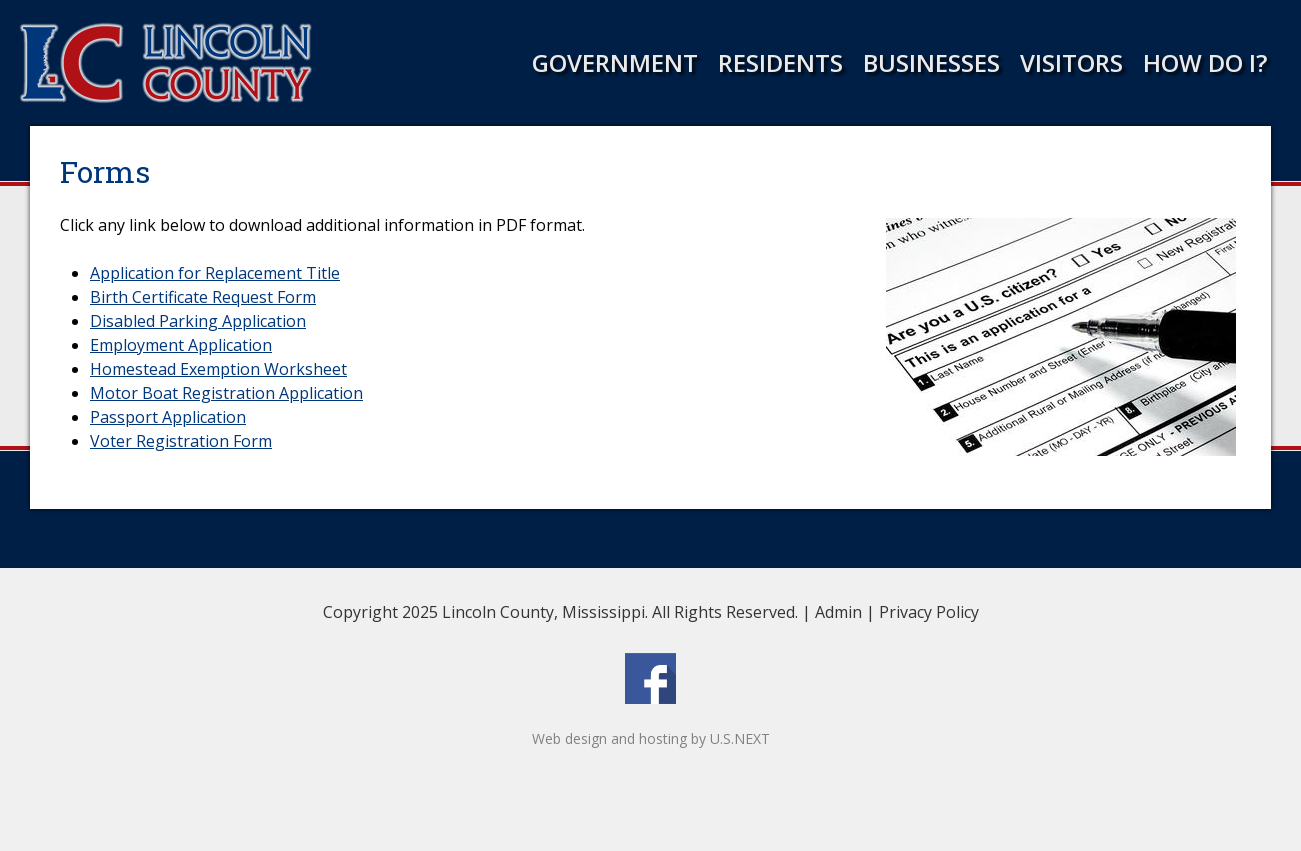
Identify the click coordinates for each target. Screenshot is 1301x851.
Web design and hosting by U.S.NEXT (651, 738)
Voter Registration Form (181, 441)
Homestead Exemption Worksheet (218, 369)
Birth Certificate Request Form (203, 297)
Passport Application (168, 417)
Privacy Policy (929, 612)
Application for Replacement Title (215, 273)
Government (615, 62)
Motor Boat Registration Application (226, 393)
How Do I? (1205, 62)
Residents (780, 62)
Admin (838, 612)
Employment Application (181, 345)
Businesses (931, 62)
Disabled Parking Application (198, 321)
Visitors (1071, 62)
